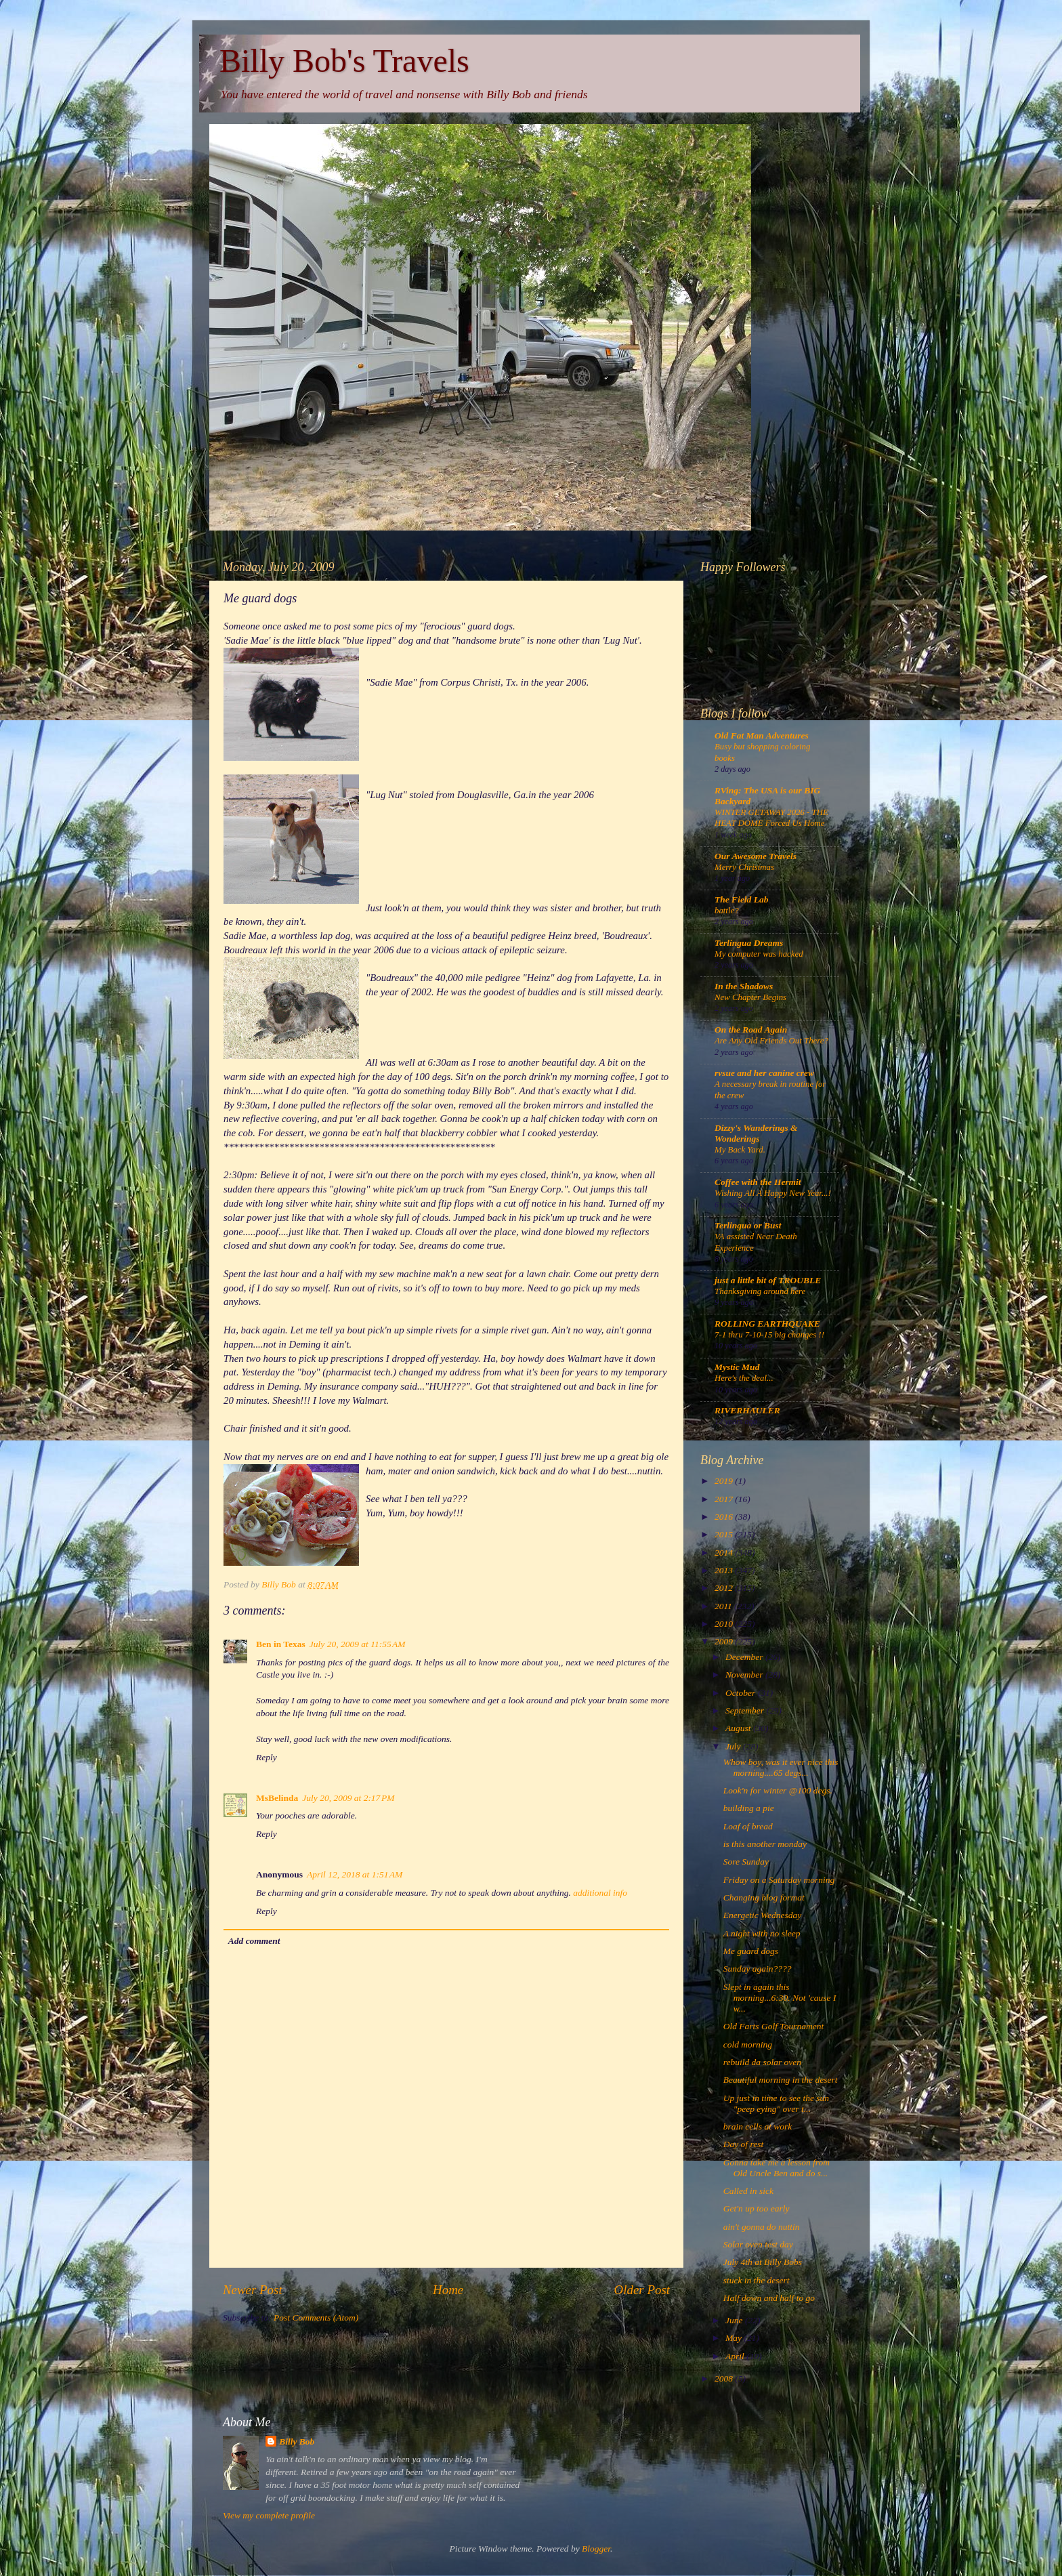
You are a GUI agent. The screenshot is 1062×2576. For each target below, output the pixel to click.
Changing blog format (764, 1897)
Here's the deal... (744, 1378)
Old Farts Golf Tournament (773, 2026)
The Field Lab (742, 899)
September (745, 1710)
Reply (266, 1757)
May (734, 2338)
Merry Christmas (744, 867)
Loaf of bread (748, 1826)
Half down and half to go (769, 2298)
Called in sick (748, 2191)
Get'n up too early (756, 2208)
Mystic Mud (737, 1367)
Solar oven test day (758, 2244)
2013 (725, 1570)
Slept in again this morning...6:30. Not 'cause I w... (779, 1998)
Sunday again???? (757, 1969)
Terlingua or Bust (748, 1225)
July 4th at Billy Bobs (762, 2262)
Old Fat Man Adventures (762, 735)
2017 (725, 1499)
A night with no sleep (762, 1933)
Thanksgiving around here (760, 1291)
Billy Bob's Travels (344, 61)
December (745, 1657)
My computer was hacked (759, 954)
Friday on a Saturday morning (779, 1880)
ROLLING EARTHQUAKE (767, 1323)
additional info (600, 1893)
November (745, 1674)
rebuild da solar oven (762, 2062)
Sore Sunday (746, 1861)
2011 (724, 1606)
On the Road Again (751, 1029)
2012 (725, 1588)
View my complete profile (269, 2515)
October (741, 1693)
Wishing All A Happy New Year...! (773, 1193)
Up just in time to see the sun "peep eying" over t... (776, 2103)
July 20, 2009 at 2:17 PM (348, 1798)
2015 (725, 1534)
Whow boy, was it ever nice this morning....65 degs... (780, 1767)
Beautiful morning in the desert (780, 2080)
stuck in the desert (756, 2280)
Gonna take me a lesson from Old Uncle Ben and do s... (776, 2167)
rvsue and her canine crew (764, 1073)
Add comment (254, 1941)
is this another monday (765, 1844)
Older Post (642, 2290)
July (734, 1746)
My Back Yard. (740, 1150)
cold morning (747, 2044)
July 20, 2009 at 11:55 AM (358, 1644)
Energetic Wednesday (762, 1915)
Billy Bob (296, 2441)
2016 (725, 1517)
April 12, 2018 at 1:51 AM (354, 1874)
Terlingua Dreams (749, 943)
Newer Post (252, 2290)
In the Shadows (744, 986)
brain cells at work (757, 2126)
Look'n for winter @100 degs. (777, 1790)
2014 (725, 1552)
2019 (725, 1481)
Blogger (596, 2548)
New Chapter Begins (750, 997)
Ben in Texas (280, 1644)
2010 (725, 1624)
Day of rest (743, 2144)
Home (448, 2290)
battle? (727, 910)
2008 (725, 2378)
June (735, 2320)
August (739, 1728)
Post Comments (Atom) (316, 2317)
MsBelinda (277, 1798)
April (735, 2356)
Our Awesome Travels (755, 856)
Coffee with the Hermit (758, 1182)
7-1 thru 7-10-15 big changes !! (769, 1334)
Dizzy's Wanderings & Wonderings (756, 1133)
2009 (725, 1641)
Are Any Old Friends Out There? (771, 1040)
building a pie (748, 1808)
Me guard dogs (750, 1951)
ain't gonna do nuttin (761, 2227)
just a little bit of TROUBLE (768, 1280)
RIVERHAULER (747, 1410)
